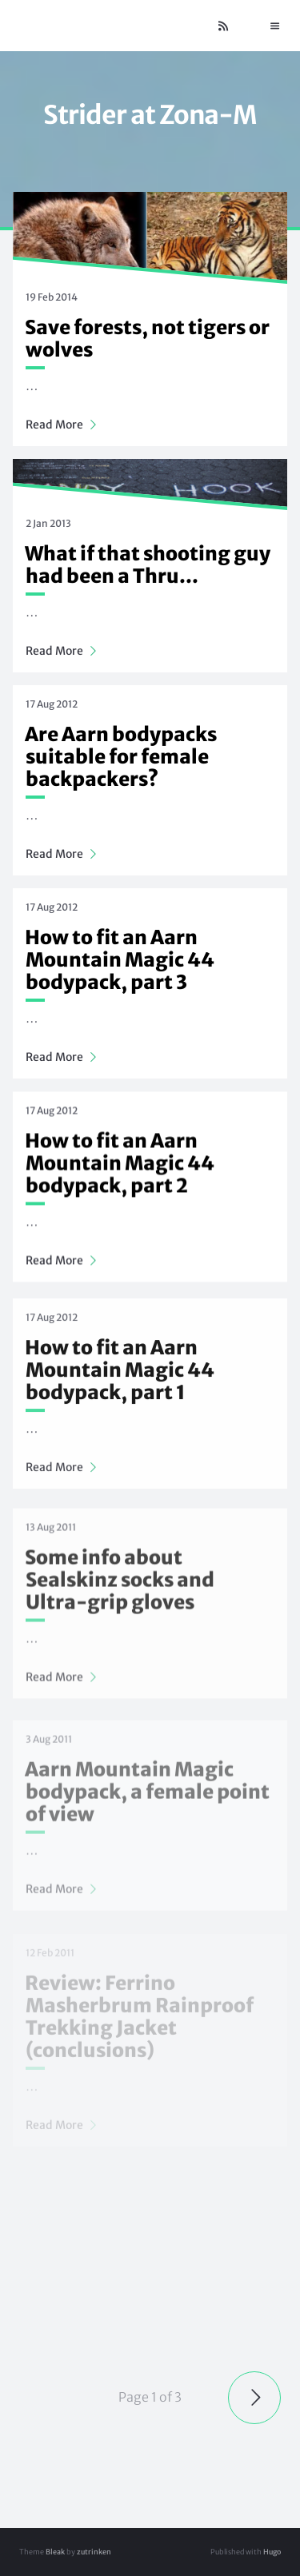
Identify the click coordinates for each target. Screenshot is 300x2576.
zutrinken (94, 2551)
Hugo (272, 2551)
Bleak (55, 2551)
